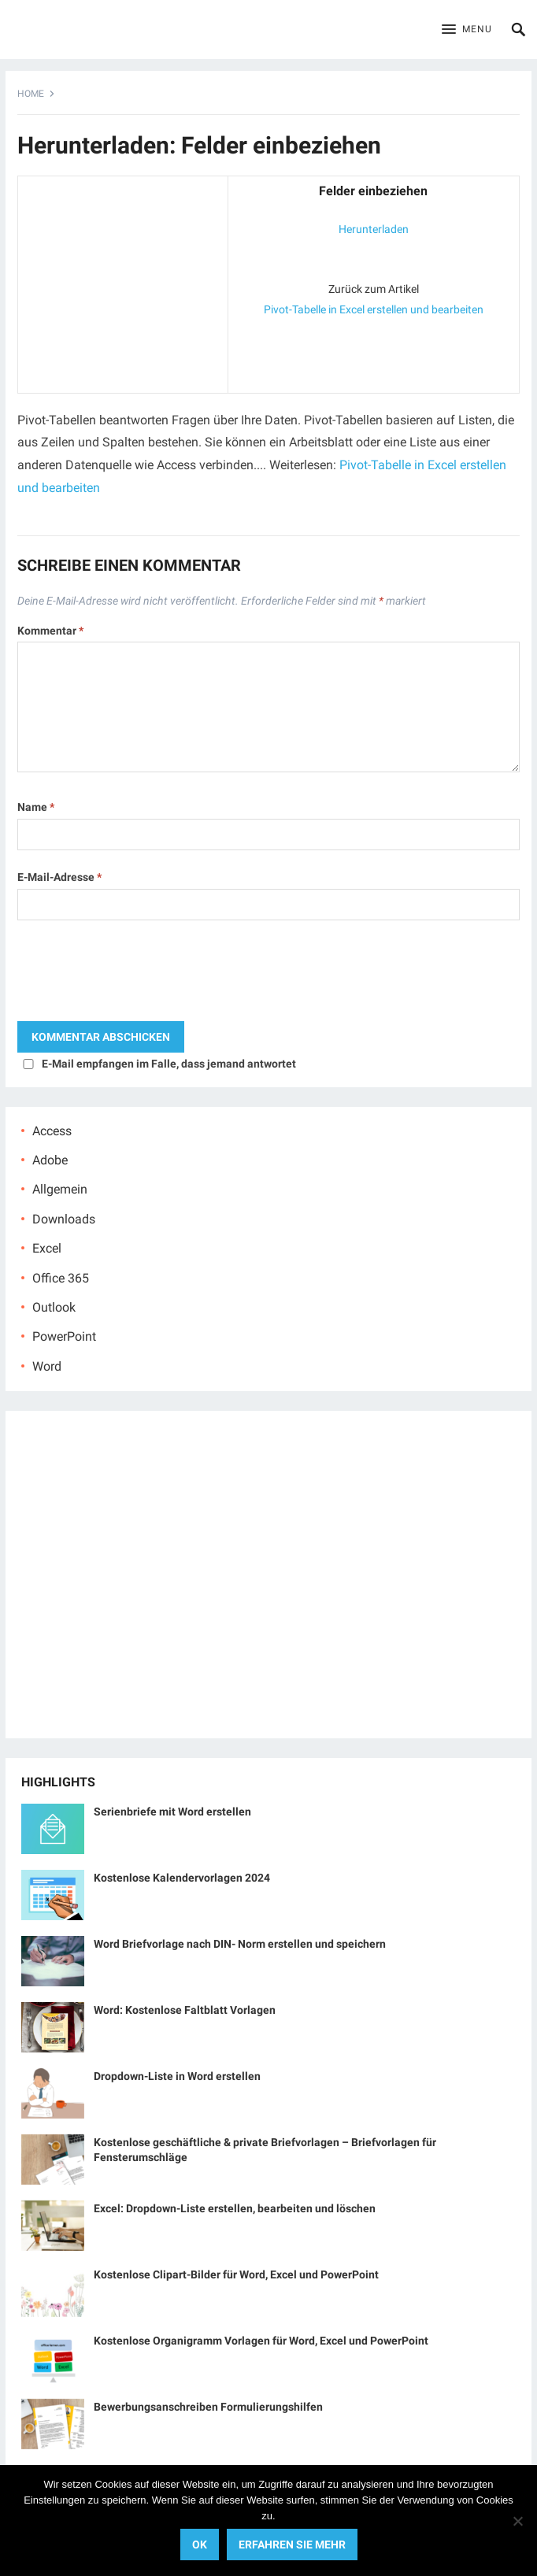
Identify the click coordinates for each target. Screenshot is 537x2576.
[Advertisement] (122, 281)
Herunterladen (374, 229)
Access (52, 1130)
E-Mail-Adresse (59, 877)
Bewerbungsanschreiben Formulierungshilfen (208, 2406)
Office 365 (60, 1278)
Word (46, 1366)
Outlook (54, 1307)
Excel (46, 1248)
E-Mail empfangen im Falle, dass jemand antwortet (169, 1063)
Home (30, 93)
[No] (517, 2521)
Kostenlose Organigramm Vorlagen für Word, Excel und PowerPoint (261, 2340)
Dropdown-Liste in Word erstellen (177, 2076)
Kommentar (50, 630)
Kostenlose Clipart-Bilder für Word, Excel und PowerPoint (236, 2274)
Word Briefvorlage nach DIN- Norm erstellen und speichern (240, 1944)
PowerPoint (64, 1336)
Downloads (63, 1219)
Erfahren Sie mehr (292, 2544)
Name (35, 807)
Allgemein (59, 1189)
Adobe (50, 1160)
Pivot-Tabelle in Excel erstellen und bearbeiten (373, 309)
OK (199, 2544)
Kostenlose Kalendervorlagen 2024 (182, 1877)
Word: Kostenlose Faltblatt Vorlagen (185, 2010)
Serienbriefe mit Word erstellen (172, 1811)
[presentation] (137, 974)
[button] (467, 30)
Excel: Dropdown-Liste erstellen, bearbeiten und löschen (235, 2208)
